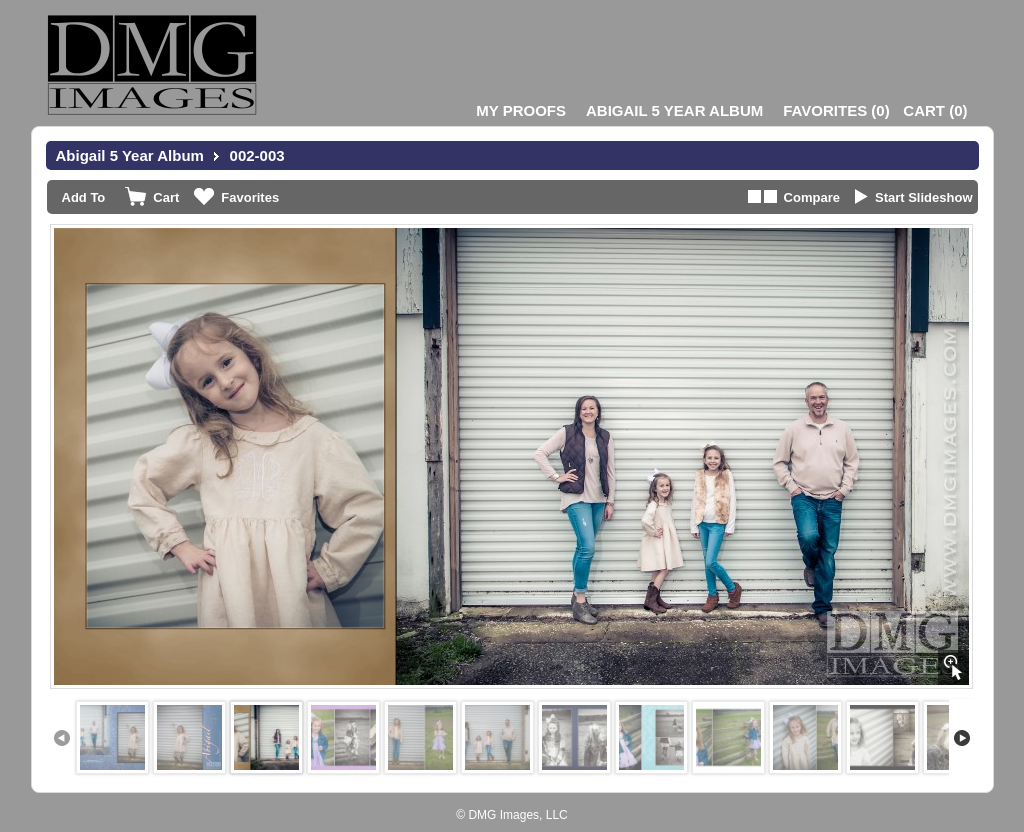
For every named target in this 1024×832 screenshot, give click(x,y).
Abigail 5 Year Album (674, 110)
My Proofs (521, 110)
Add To (84, 197)
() (836, 110)
